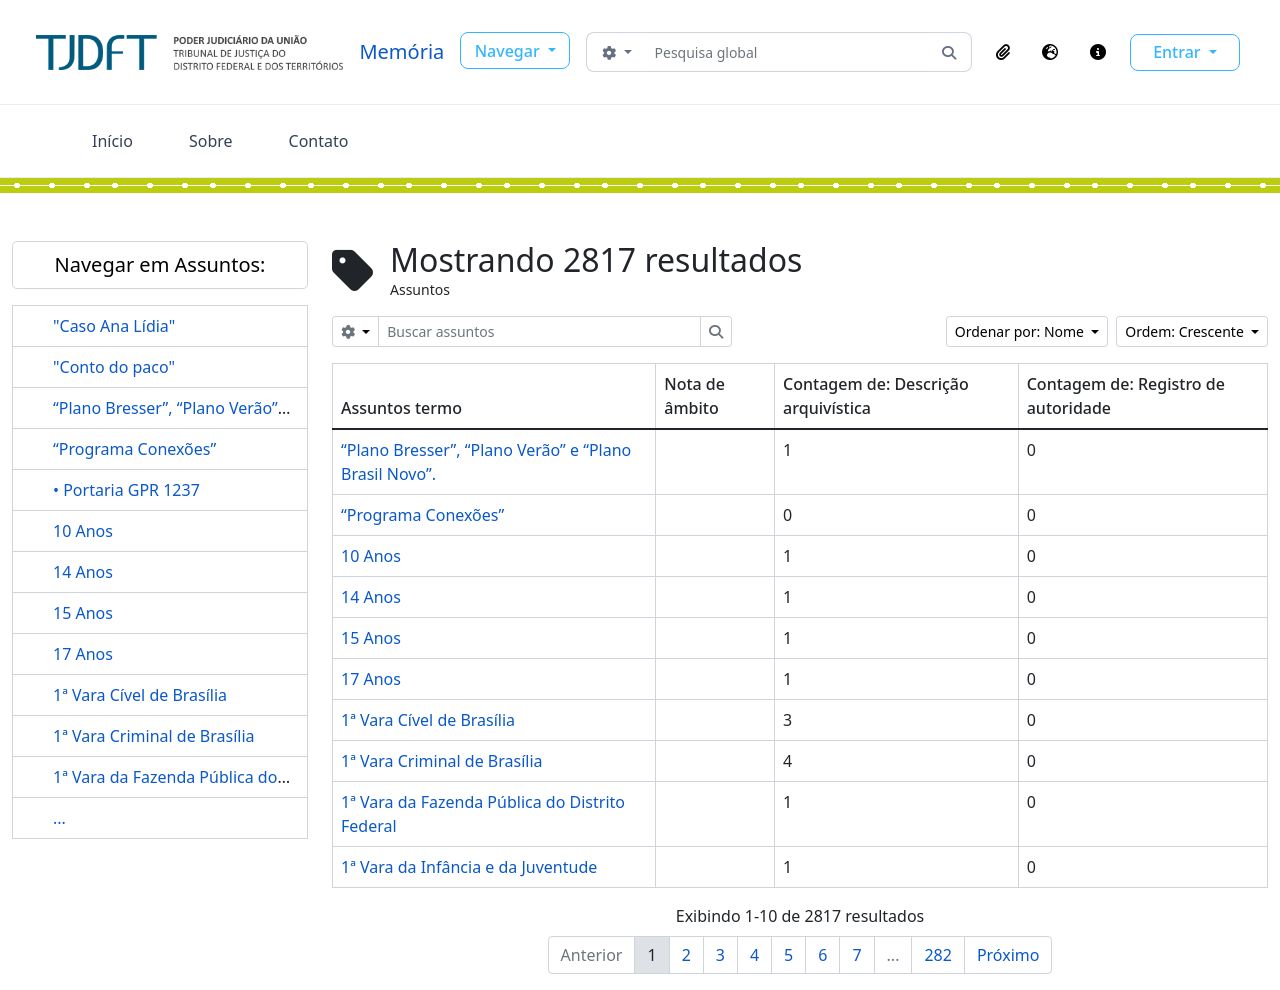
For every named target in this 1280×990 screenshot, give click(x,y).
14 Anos (83, 572)
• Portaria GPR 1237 (126, 490)
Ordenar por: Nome (1021, 331)
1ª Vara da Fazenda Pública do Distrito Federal (225, 777)
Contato (319, 141)
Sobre (211, 141)
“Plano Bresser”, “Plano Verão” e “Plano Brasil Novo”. (247, 408)
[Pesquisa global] (787, 52)
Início (112, 141)
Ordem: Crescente (1186, 331)
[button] (1003, 52)
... (59, 818)
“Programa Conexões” (134, 449)
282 (937, 955)
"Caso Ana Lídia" (114, 326)
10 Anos (83, 531)
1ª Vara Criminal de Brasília (154, 736)
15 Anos (83, 613)
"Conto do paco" (114, 367)
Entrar (1179, 52)
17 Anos (83, 654)
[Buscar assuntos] (539, 331)
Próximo (1008, 955)
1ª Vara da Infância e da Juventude (469, 867)
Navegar (509, 51)
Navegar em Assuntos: (160, 264)
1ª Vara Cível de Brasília (140, 695)
